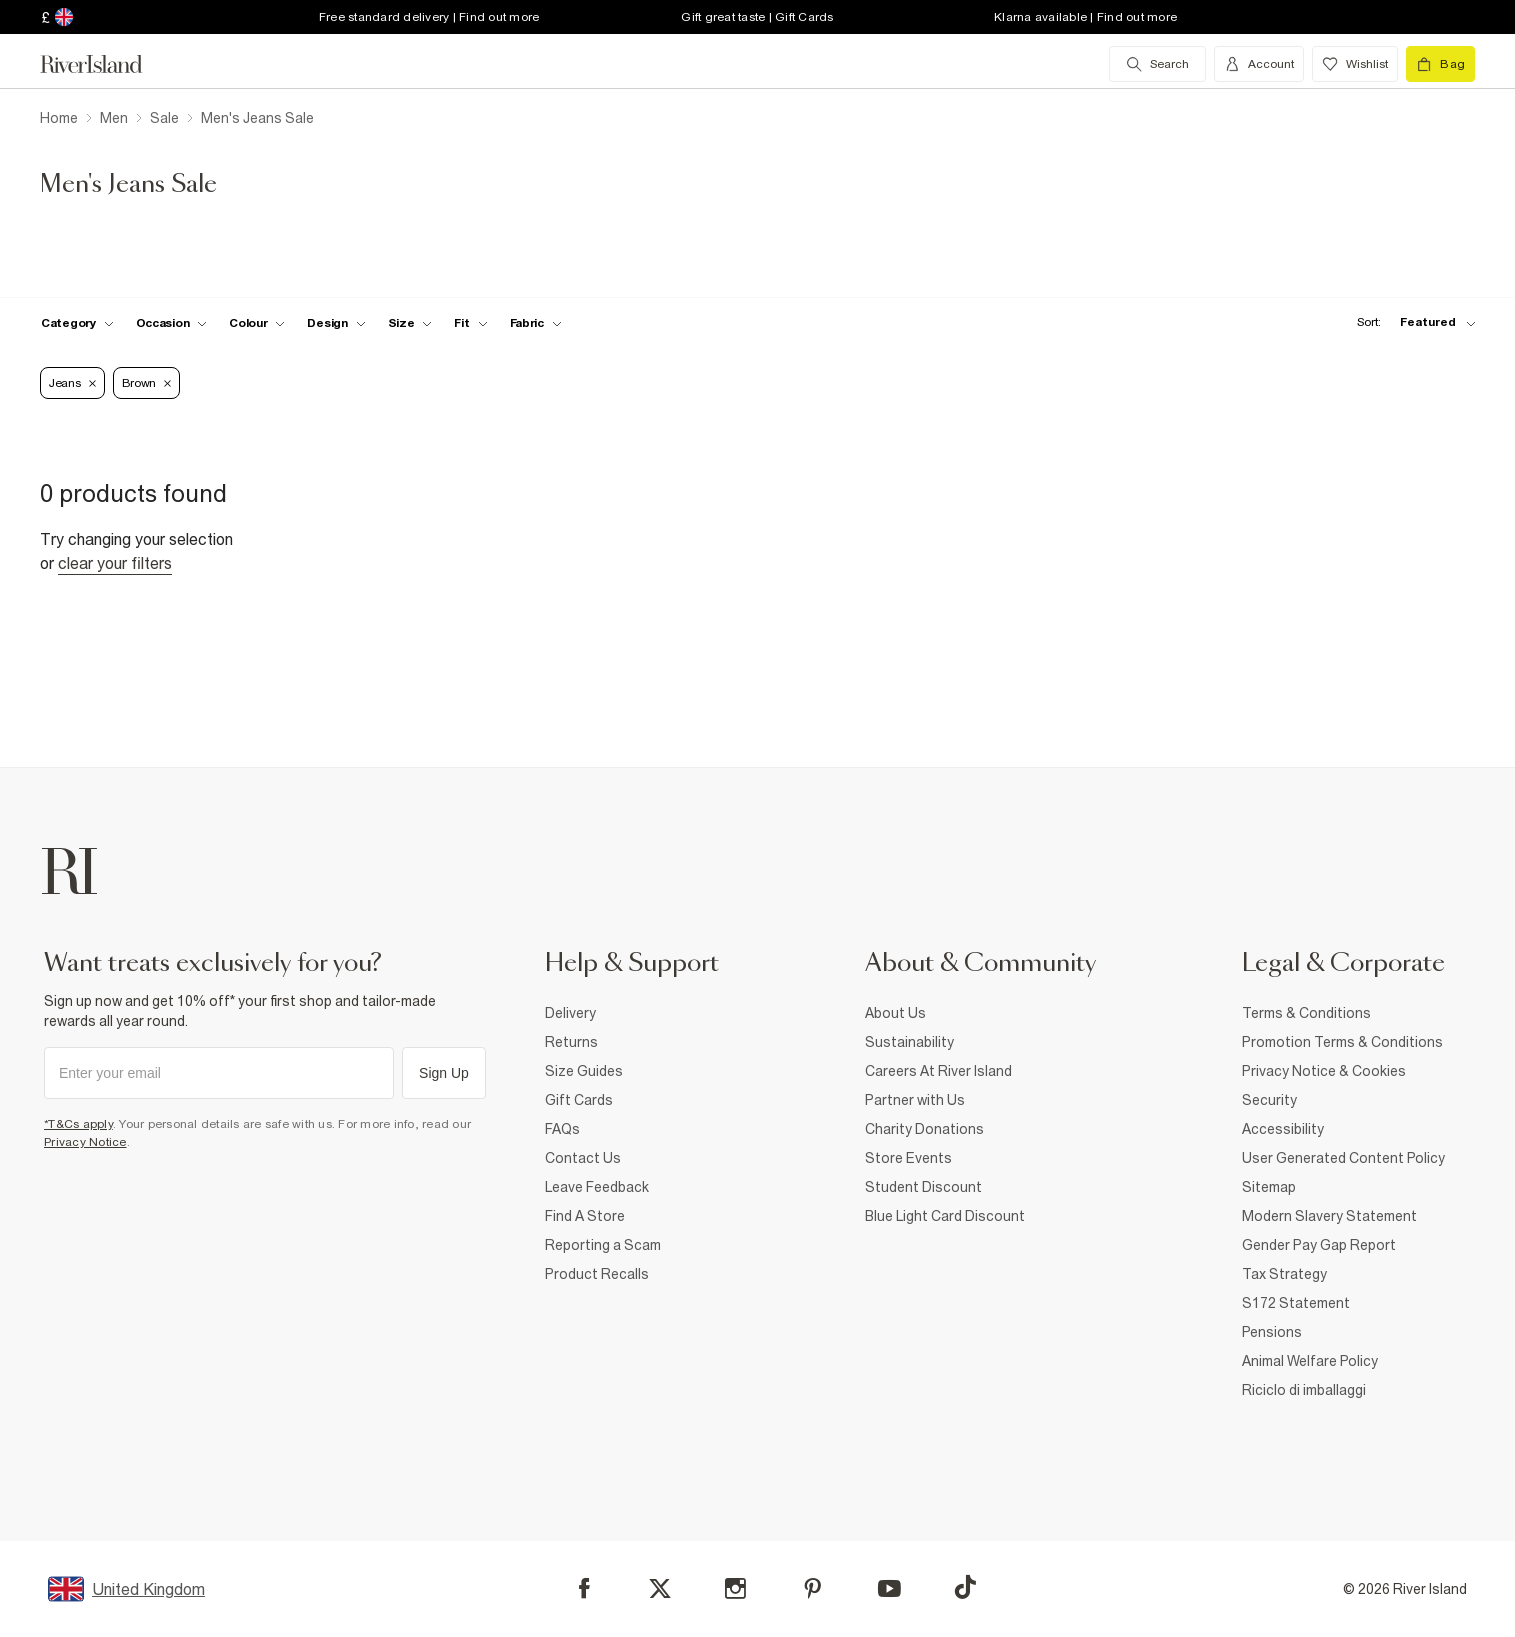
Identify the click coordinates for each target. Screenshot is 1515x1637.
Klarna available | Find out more (1085, 17)
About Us (895, 1013)
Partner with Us (915, 1100)
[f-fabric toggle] (536, 323)
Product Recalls (597, 1274)
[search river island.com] (1157, 64)
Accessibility (1283, 1129)
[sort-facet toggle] (1411, 322)
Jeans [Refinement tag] (72, 383)
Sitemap (1269, 1187)
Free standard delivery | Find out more (429, 17)
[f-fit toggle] (470, 323)
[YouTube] (889, 1588)
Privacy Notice (85, 1142)
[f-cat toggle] (77, 323)
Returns (571, 1042)
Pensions (1272, 1332)
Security (1269, 1100)
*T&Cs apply (78, 1124)
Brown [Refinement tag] (147, 383)
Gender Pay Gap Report (1319, 1245)
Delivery (570, 1013)
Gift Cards (579, 1100)
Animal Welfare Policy (1310, 1361)
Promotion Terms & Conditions (1342, 1042)
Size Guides (584, 1071)
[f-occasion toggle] (172, 323)
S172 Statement (1296, 1303)
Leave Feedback (597, 1187)
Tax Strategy (1284, 1274)
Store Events (908, 1158)
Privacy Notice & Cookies (1324, 1071)
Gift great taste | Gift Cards (757, 17)
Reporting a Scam (603, 1245)
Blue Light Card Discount (945, 1216)
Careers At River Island (938, 1071)
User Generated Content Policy (1343, 1158)
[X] (660, 1589)
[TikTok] (965, 1587)
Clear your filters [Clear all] (115, 563)
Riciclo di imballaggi (1304, 1390)
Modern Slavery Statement (1329, 1216)
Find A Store (585, 1216)
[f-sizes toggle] (410, 323)
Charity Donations (924, 1129)
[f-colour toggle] (257, 323)
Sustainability (909, 1042)
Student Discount (923, 1187)
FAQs (562, 1129)
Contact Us (583, 1158)
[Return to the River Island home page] (106, 64)
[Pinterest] (812, 1588)
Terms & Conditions (1306, 1013)
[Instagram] (735, 1588)
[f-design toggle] (336, 323)
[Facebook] (584, 1588)
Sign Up (444, 1073)
